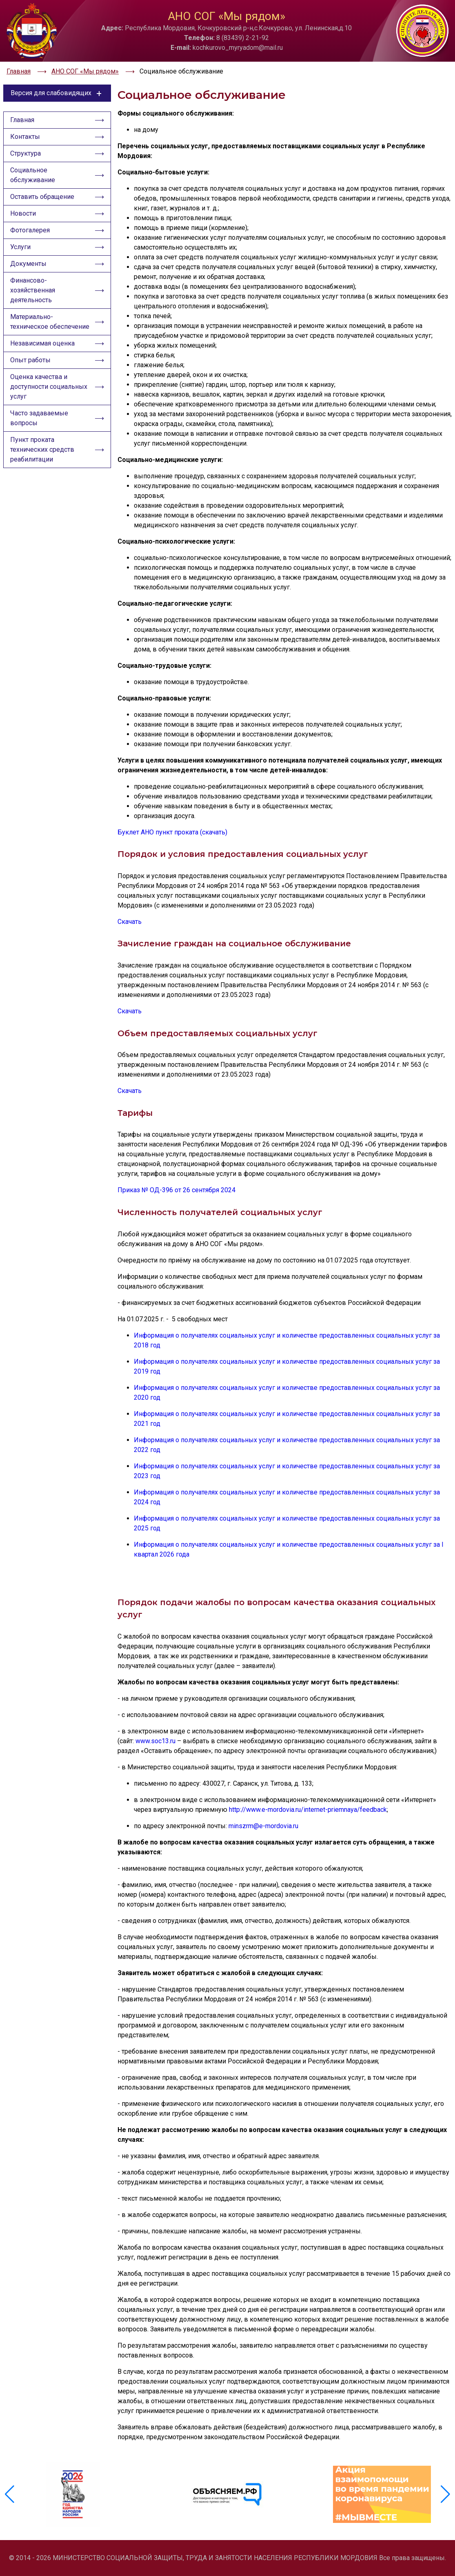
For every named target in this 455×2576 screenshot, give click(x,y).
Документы (28, 264)
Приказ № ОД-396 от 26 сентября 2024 (176, 1190)
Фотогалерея (30, 230)
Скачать (130, 922)
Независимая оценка (42, 343)
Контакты (25, 137)
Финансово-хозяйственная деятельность (32, 290)
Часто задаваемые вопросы (39, 418)
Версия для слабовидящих (57, 93)
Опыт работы (30, 360)
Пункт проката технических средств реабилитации (42, 449)
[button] (445, 2494)
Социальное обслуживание (32, 175)
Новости (23, 213)
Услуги (20, 247)
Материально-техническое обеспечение (49, 321)
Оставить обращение (42, 197)
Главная (22, 120)
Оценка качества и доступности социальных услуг (48, 386)
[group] (73, 2494)
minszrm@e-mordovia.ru (263, 1826)
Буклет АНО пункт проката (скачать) (172, 832)
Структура (25, 153)
